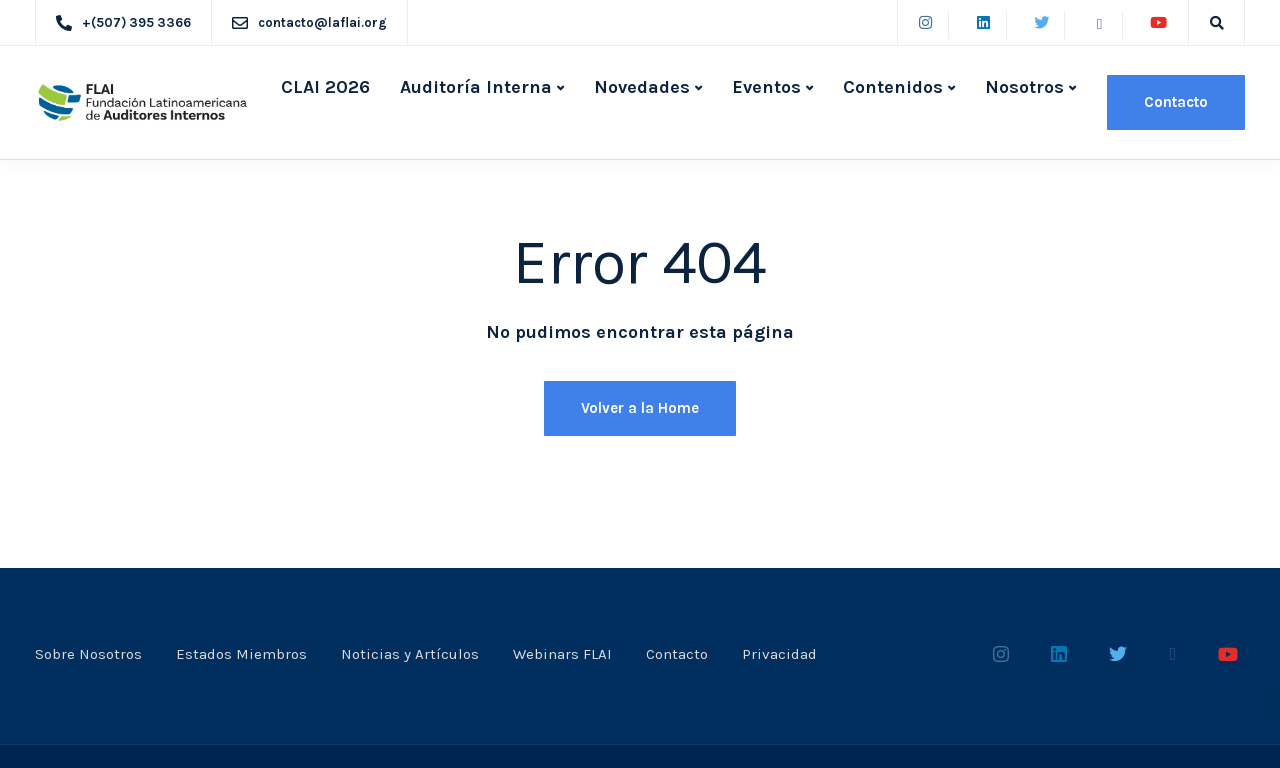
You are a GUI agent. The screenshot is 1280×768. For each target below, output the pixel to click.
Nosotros (1024, 87)
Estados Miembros (241, 654)
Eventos (766, 87)
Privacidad (779, 654)
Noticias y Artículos (410, 654)
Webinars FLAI (562, 654)
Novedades (642, 87)
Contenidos (893, 87)
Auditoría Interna (476, 87)
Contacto (1176, 102)
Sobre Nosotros (88, 654)
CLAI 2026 (325, 87)
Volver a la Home (640, 408)
